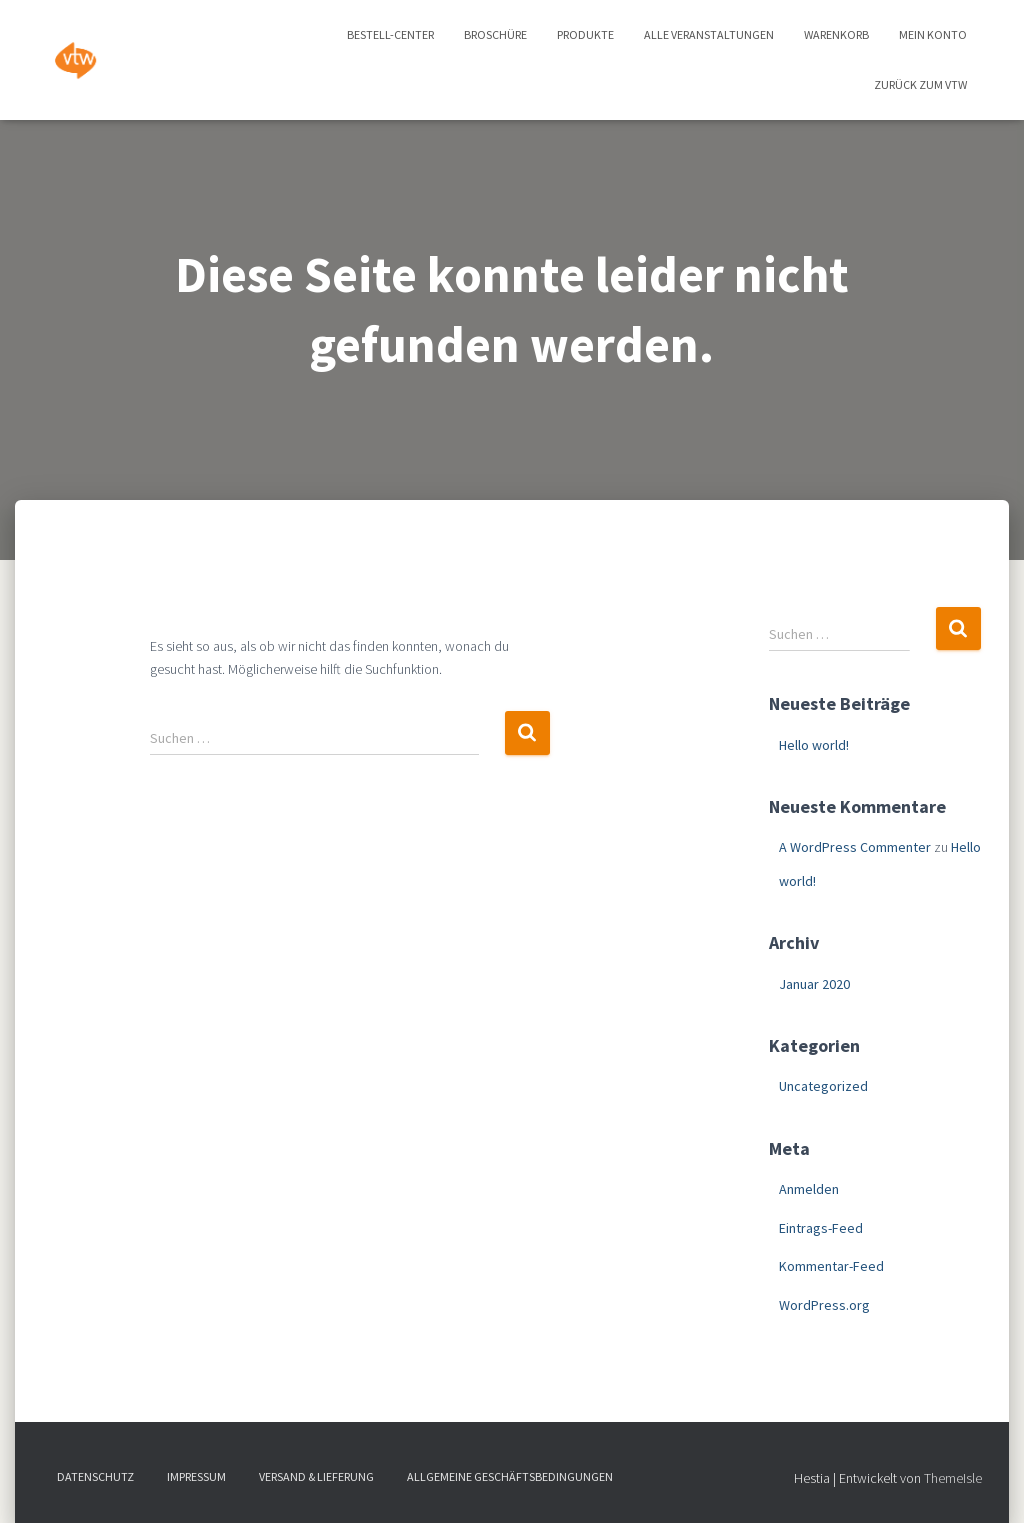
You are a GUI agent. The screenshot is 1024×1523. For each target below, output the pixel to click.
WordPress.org (824, 1305)
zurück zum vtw (920, 84)
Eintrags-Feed (821, 1228)
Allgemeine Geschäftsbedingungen (510, 1476)
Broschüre (495, 34)
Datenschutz (95, 1476)
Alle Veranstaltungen (709, 34)
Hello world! (814, 745)
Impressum (196, 1476)
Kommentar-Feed (831, 1266)
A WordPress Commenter (855, 847)
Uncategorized (823, 1086)
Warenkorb (836, 34)
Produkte (585, 34)
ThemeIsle (953, 1478)
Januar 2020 (814, 984)
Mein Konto (933, 34)
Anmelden (809, 1189)
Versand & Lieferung (316, 1476)
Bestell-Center (390, 34)
